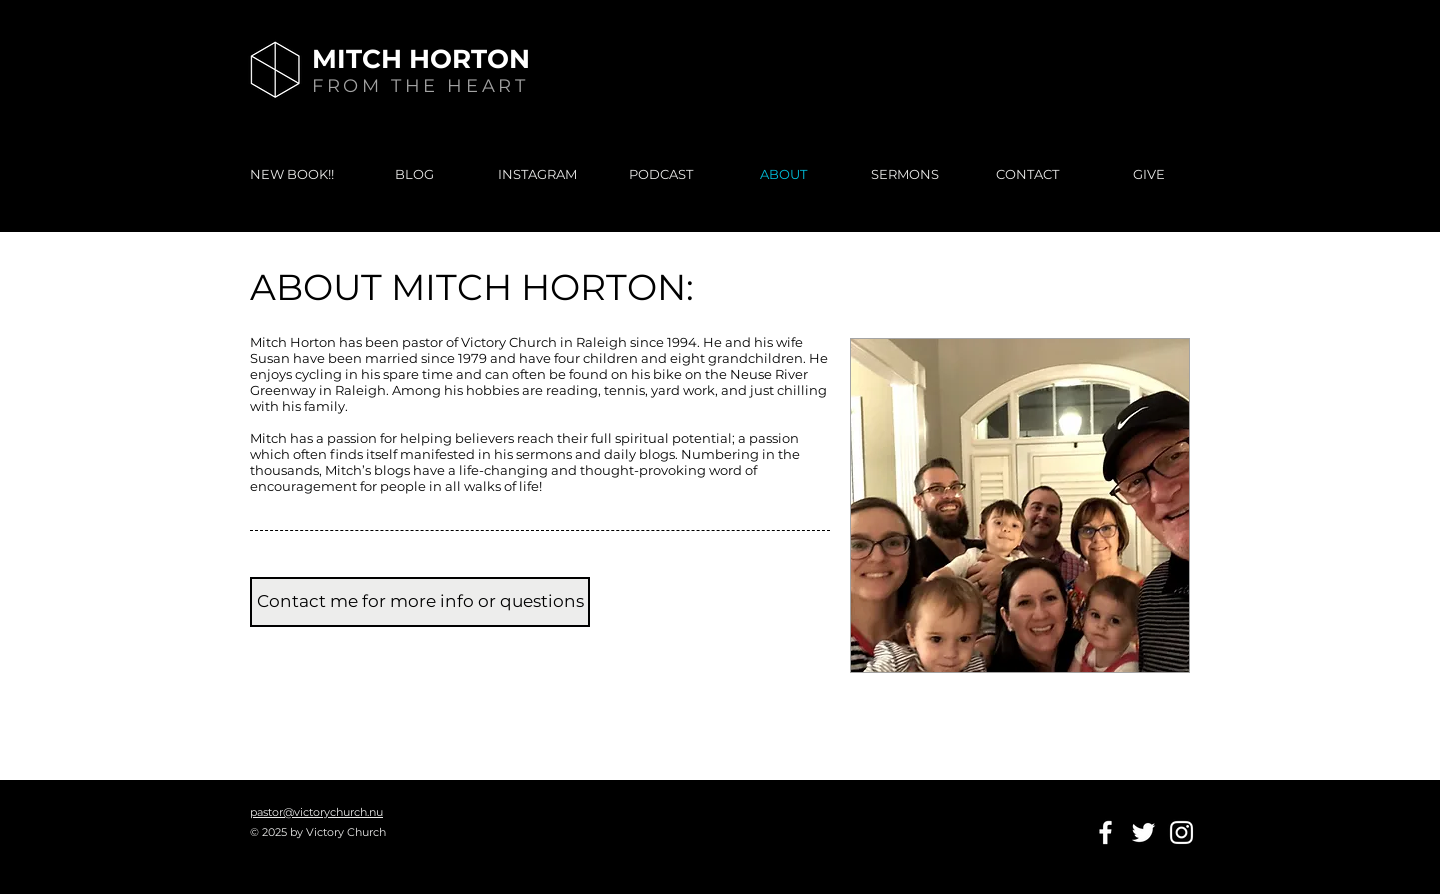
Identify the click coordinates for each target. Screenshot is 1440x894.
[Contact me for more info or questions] (420, 602)
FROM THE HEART (420, 86)
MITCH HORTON (421, 59)
